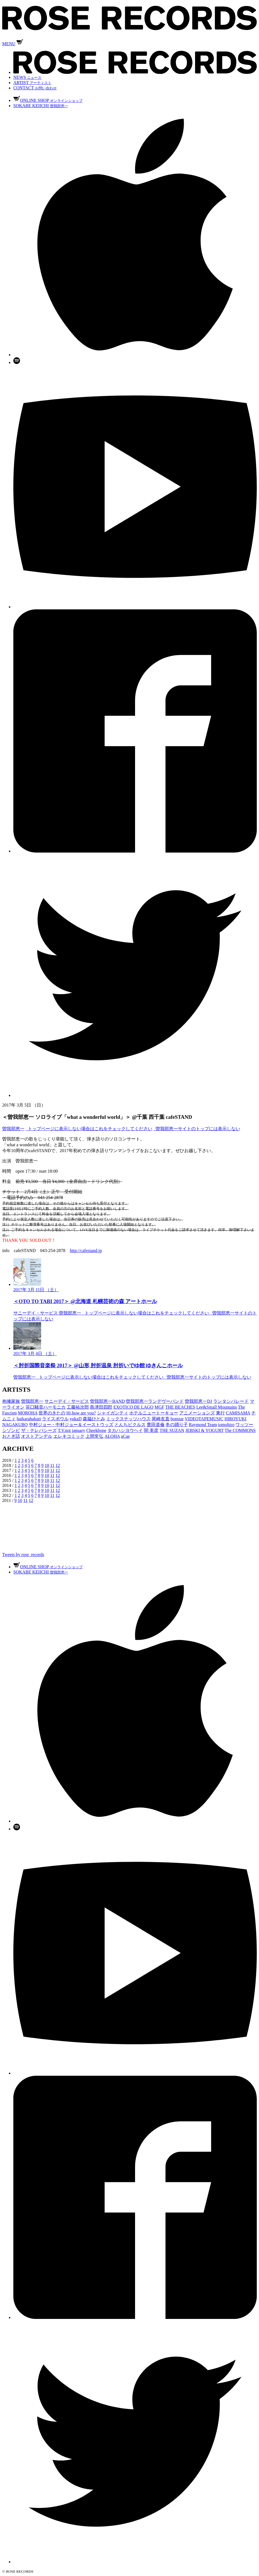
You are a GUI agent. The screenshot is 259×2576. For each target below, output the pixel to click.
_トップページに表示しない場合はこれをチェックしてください (89, 1128)
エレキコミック (68, 1436)
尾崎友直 (161, 1418)
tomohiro (226, 1424)
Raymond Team (203, 1424)
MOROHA (27, 1413)
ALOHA (112, 1436)
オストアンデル (36, 1436)
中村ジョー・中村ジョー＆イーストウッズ (71, 1424)
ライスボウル (55, 1418)
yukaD (76, 1418)
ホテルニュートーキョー (153, 1413)
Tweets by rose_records (23, 1554)
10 (46, 1465)
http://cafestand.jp (86, 1250)
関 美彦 (151, 1430)
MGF (159, 1407)
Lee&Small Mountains (216, 1407)
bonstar (177, 1418)
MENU (8, 43)
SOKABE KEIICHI (40, 105)
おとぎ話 (11, 1436)
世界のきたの (52, 1413)
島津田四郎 (101, 1407)
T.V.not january (71, 1430)
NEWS (27, 77)
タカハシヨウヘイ (125, 1430)
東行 (220, 1413)
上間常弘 (94, 1436)
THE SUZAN (172, 1430)
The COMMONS (240, 1430)
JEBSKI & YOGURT (204, 1430)
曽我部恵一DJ (198, 1401)
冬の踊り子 (177, 1424)
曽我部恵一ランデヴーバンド (155, 1401)
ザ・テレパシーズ (39, 1430)
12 (58, 1465)
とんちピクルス (130, 1424)
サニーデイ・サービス (66, 1401)
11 (52, 1465)
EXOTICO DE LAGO (133, 1407)
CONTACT (35, 88)
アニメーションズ (197, 1413)
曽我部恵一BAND (107, 1401)
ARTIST (32, 82)
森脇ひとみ (94, 1418)
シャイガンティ (112, 1413)
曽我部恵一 (13, 1128)
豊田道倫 (156, 1424)
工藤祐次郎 (78, 1407)
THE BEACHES (180, 1407)
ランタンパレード (231, 1401)
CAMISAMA (238, 1413)
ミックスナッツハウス (128, 1418)
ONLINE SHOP (48, 100)
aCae (125, 1436)
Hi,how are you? (81, 1413)
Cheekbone (96, 1430)
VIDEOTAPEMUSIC (204, 1418)
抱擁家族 (11, 1401)
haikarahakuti (29, 1418)
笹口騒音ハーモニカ (46, 1407)
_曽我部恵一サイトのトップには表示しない (196, 1128)
